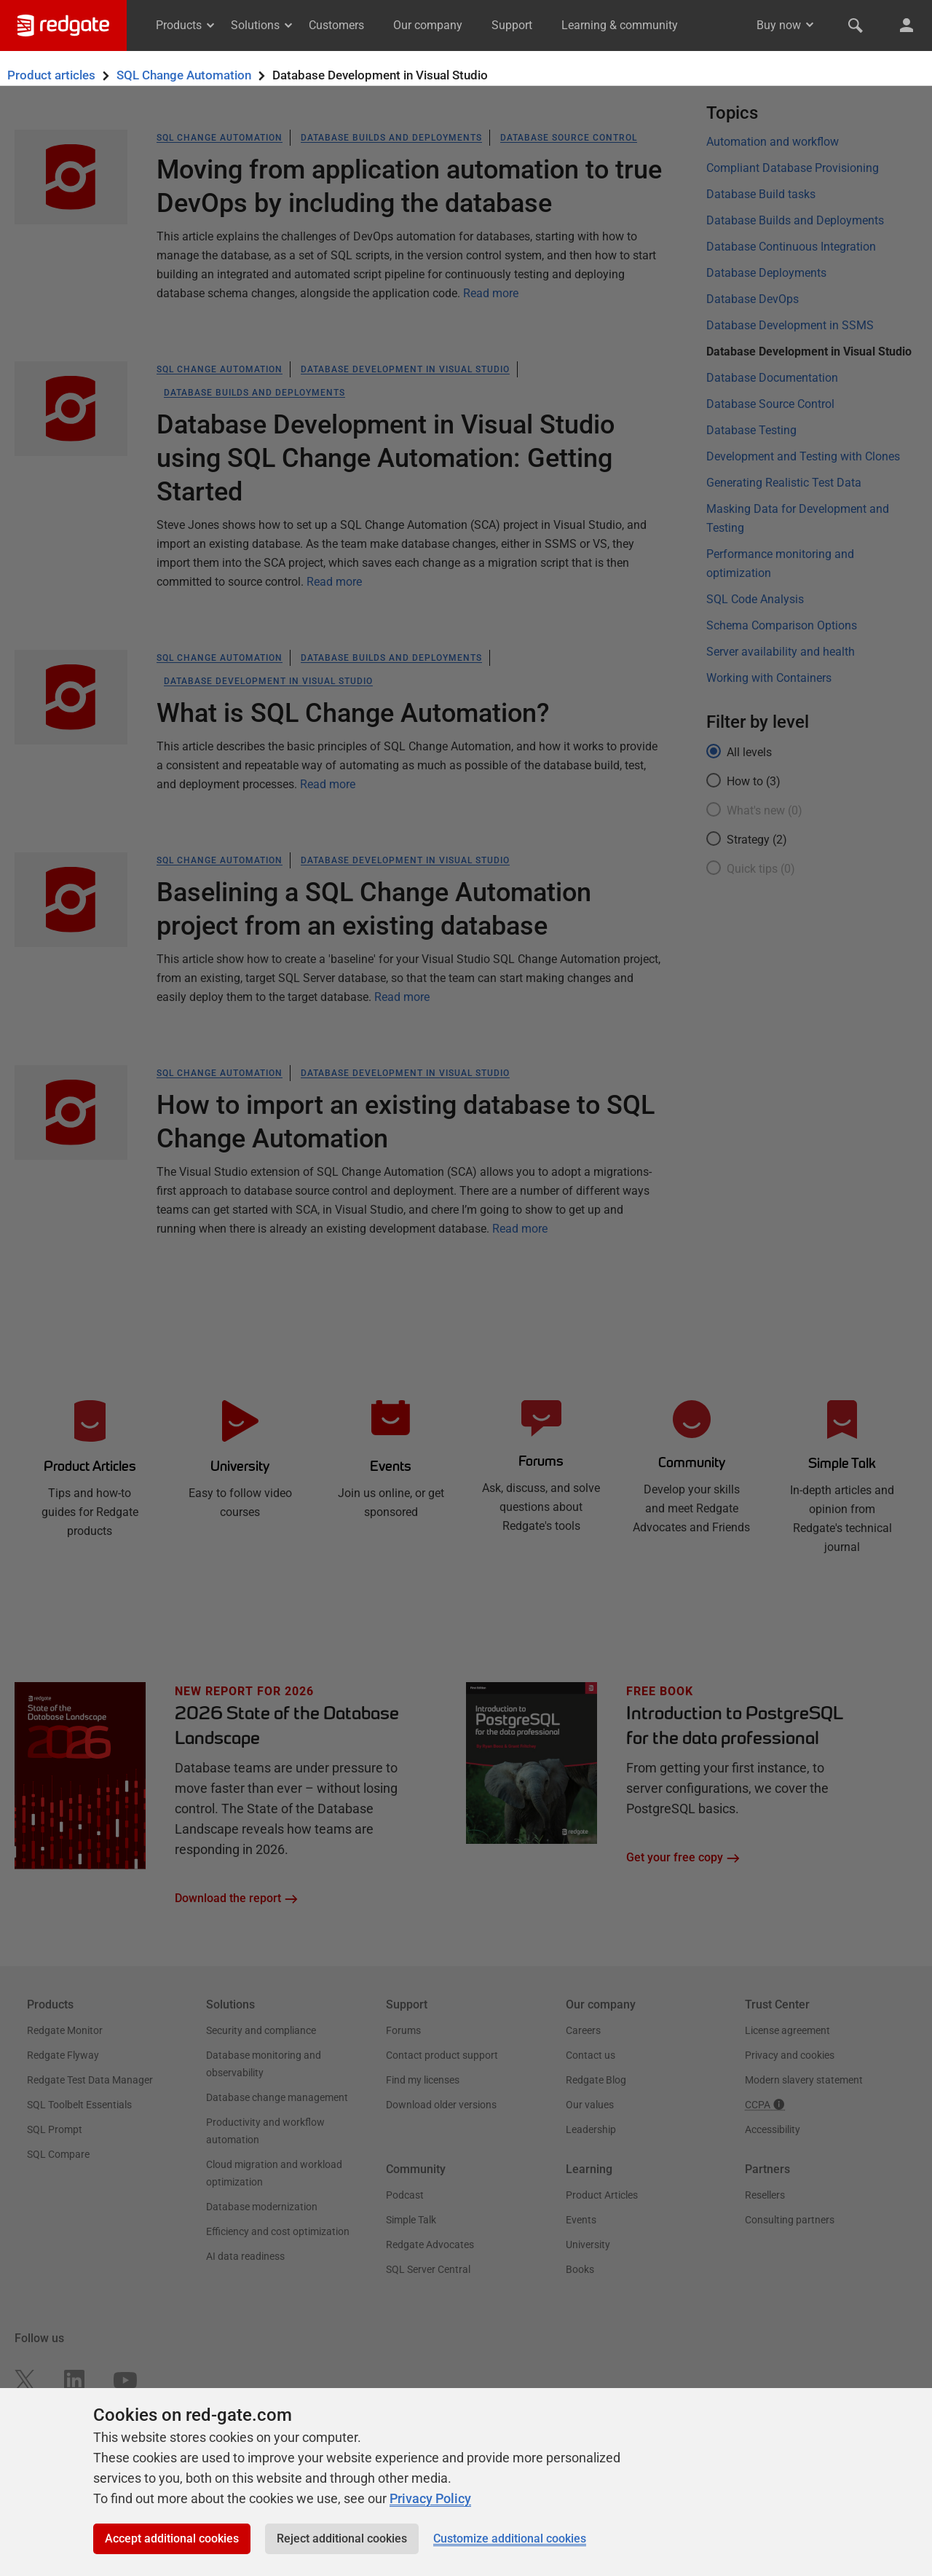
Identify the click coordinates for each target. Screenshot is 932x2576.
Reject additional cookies (342, 2538)
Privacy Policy (430, 2498)
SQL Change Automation (183, 75)
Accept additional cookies (172, 2538)
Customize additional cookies (509, 2538)
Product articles (51, 75)
